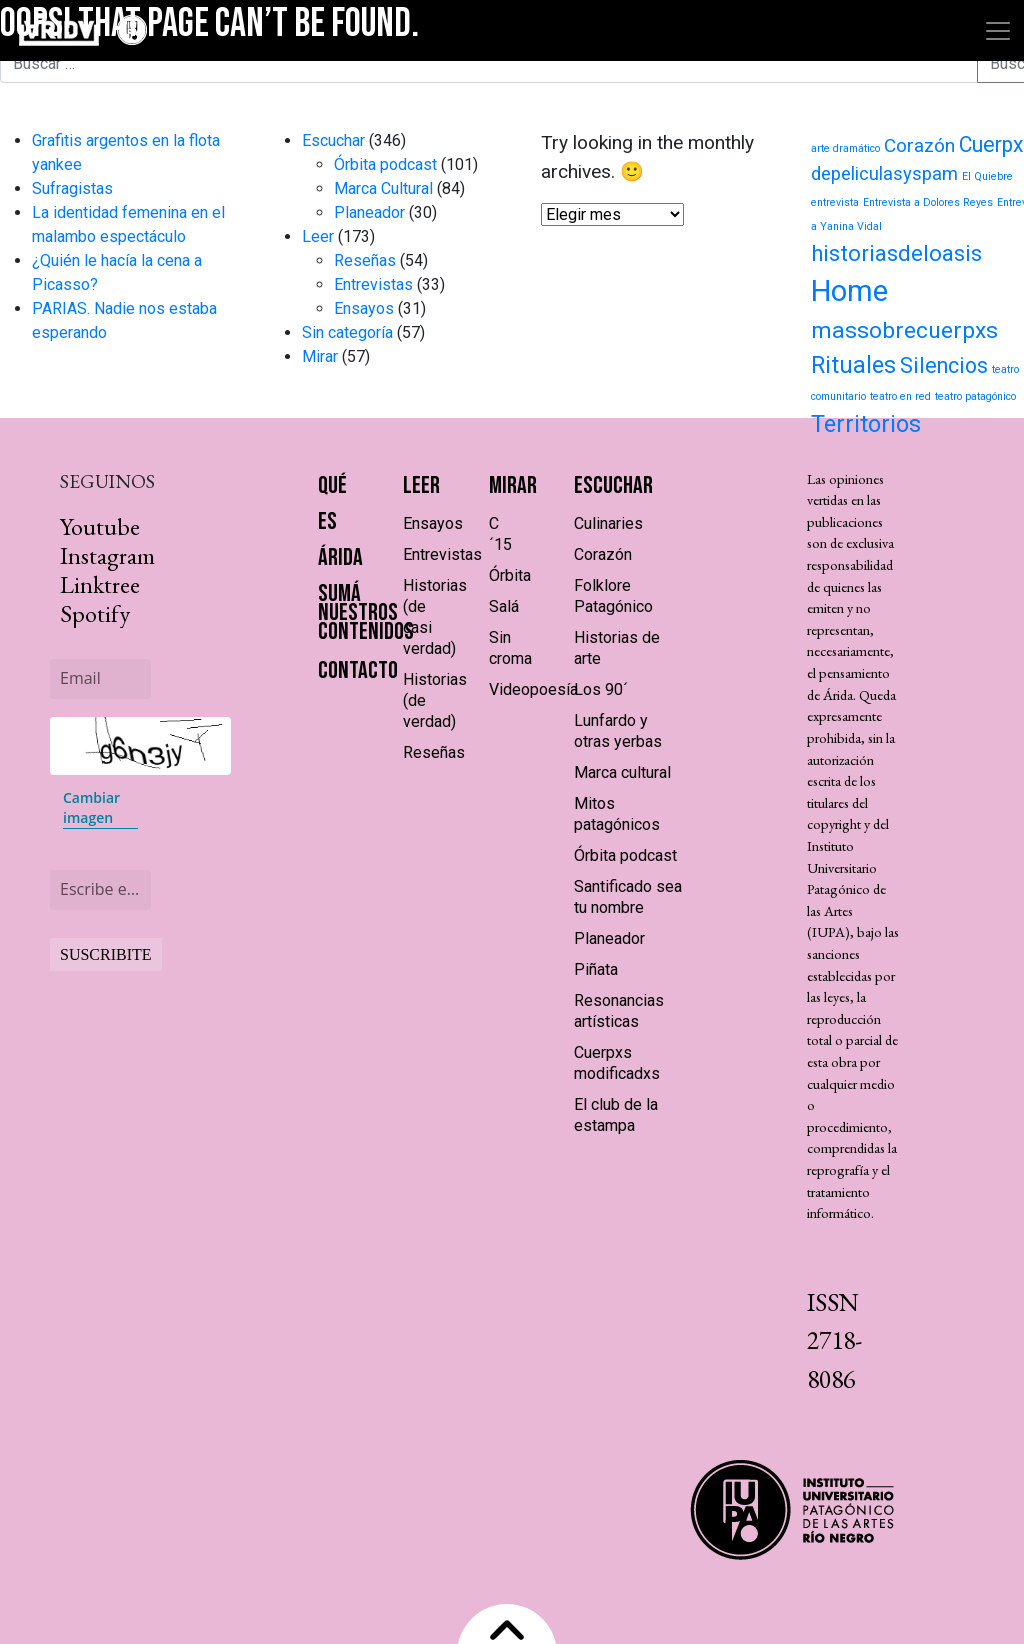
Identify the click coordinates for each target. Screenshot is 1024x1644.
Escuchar (333, 140)
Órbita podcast (385, 164)
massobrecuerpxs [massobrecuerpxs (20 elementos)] (904, 330)
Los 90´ (601, 689)
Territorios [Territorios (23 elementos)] (866, 424)
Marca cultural (622, 772)
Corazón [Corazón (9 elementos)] (919, 145)
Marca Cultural (383, 188)
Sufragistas (72, 188)
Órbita (510, 575)
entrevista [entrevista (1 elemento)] (835, 202)
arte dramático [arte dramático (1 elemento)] (845, 148)
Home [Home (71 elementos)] (849, 291)
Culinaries (608, 523)
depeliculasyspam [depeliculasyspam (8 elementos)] (884, 174)
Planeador (369, 212)
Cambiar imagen (91, 807)
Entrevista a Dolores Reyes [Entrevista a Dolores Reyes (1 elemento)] (928, 202)
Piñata (596, 969)
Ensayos (364, 308)
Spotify (95, 613)
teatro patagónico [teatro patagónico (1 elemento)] (975, 396)
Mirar (320, 356)
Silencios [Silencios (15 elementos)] (944, 365)
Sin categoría (347, 332)
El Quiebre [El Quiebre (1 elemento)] (987, 176)
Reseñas (365, 260)
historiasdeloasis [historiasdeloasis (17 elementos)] (896, 253)
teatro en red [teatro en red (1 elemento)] (900, 396)
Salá (504, 606)
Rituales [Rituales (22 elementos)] (853, 365)
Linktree (100, 584)
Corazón (603, 554)
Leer (318, 236)
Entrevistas (373, 284)
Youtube (100, 526)
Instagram (107, 555)
